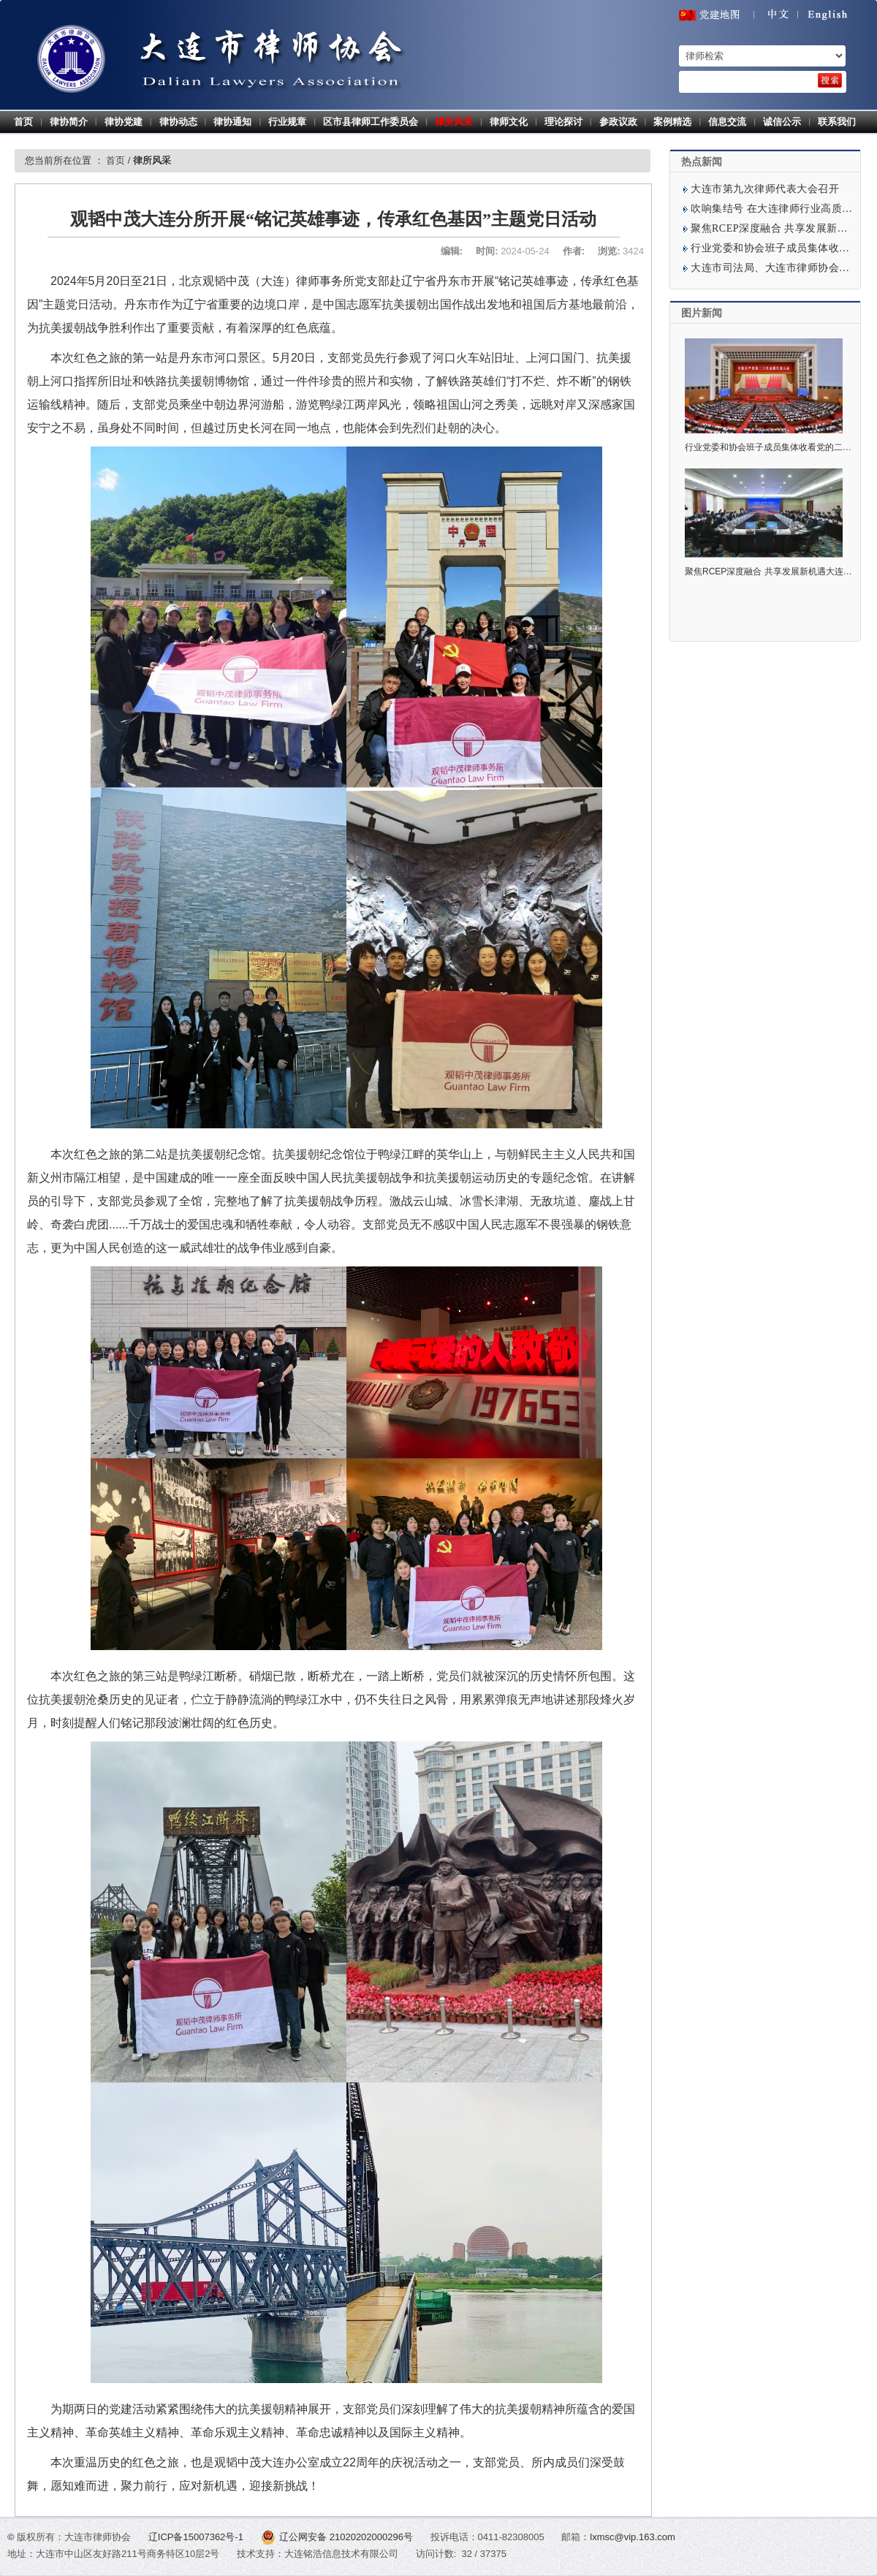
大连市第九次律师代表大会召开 (765, 188)
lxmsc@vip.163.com (632, 2536)
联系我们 (837, 121)
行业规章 (287, 121)
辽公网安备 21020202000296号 (338, 2536)
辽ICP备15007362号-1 (197, 2536)
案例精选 (672, 121)
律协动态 (178, 121)
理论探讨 (563, 121)
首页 (23, 121)
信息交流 (727, 121)
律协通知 (232, 121)
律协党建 (124, 121)
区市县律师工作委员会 (370, 121)
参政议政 (618, 121)
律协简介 (69, 121)
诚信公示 (782, 121)
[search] (830, 80)
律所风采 (454, 121)
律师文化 (509, 121)
